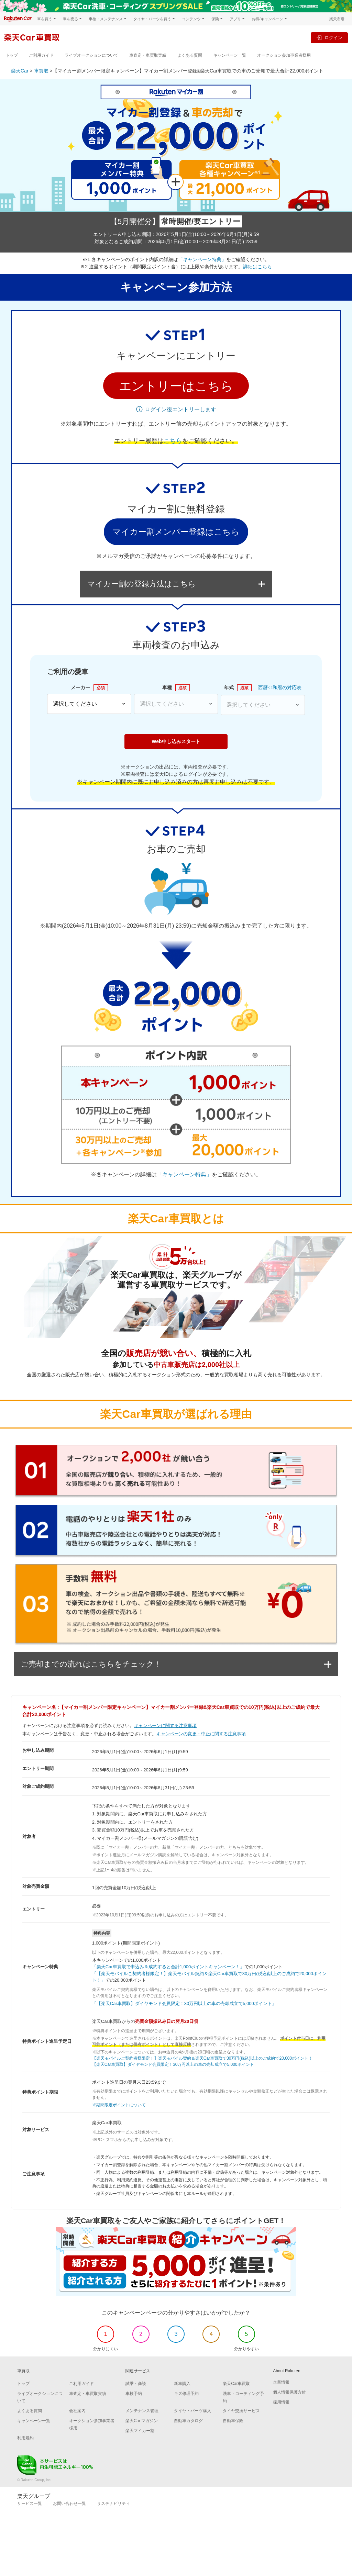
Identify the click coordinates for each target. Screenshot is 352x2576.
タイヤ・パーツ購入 (192, 2410)
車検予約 (133, 2393)
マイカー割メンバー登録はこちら (176, 531)
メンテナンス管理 (141, 2410)
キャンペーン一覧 (229, 55)
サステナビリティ (113, 2503)
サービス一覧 (29, 2503)
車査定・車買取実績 (147, 55)
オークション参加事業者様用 (284, 55)
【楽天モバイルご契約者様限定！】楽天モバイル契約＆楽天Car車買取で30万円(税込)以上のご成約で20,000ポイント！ (202, 2058)
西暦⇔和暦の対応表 (279, 687)
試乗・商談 (135, 2383)
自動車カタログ (188, 2420)
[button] (176, 385)
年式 (238, 687)
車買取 (41, 71)
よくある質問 (189, 55)
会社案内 (77, 2410)
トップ (12, 55)
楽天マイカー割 (139, 2430)
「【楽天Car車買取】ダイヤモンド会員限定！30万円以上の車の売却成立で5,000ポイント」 (184, 2003)
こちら (173, 440)
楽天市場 (336, 18)
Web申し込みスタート (176, 741)
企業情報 (281, 2382)
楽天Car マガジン (141, 2420)
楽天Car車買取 (236, 2383)
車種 (176, 687)
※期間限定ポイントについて (119, 2105)
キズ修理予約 (186, 2393)
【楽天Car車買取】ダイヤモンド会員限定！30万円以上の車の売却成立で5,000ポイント (173, 2064)
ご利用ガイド (41, 55)
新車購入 (182, 2383)
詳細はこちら (257, 266)
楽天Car (20, 71)
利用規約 (25, 2437)
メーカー (89, 687)
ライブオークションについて (91, 55)
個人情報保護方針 (289, 2392)
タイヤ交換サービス (241, 2410)
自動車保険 (233, 2420)
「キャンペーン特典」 (202, 259)
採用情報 (281, 2402)
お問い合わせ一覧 (69, 2503)
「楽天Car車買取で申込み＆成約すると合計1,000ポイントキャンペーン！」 (168, 1966)
